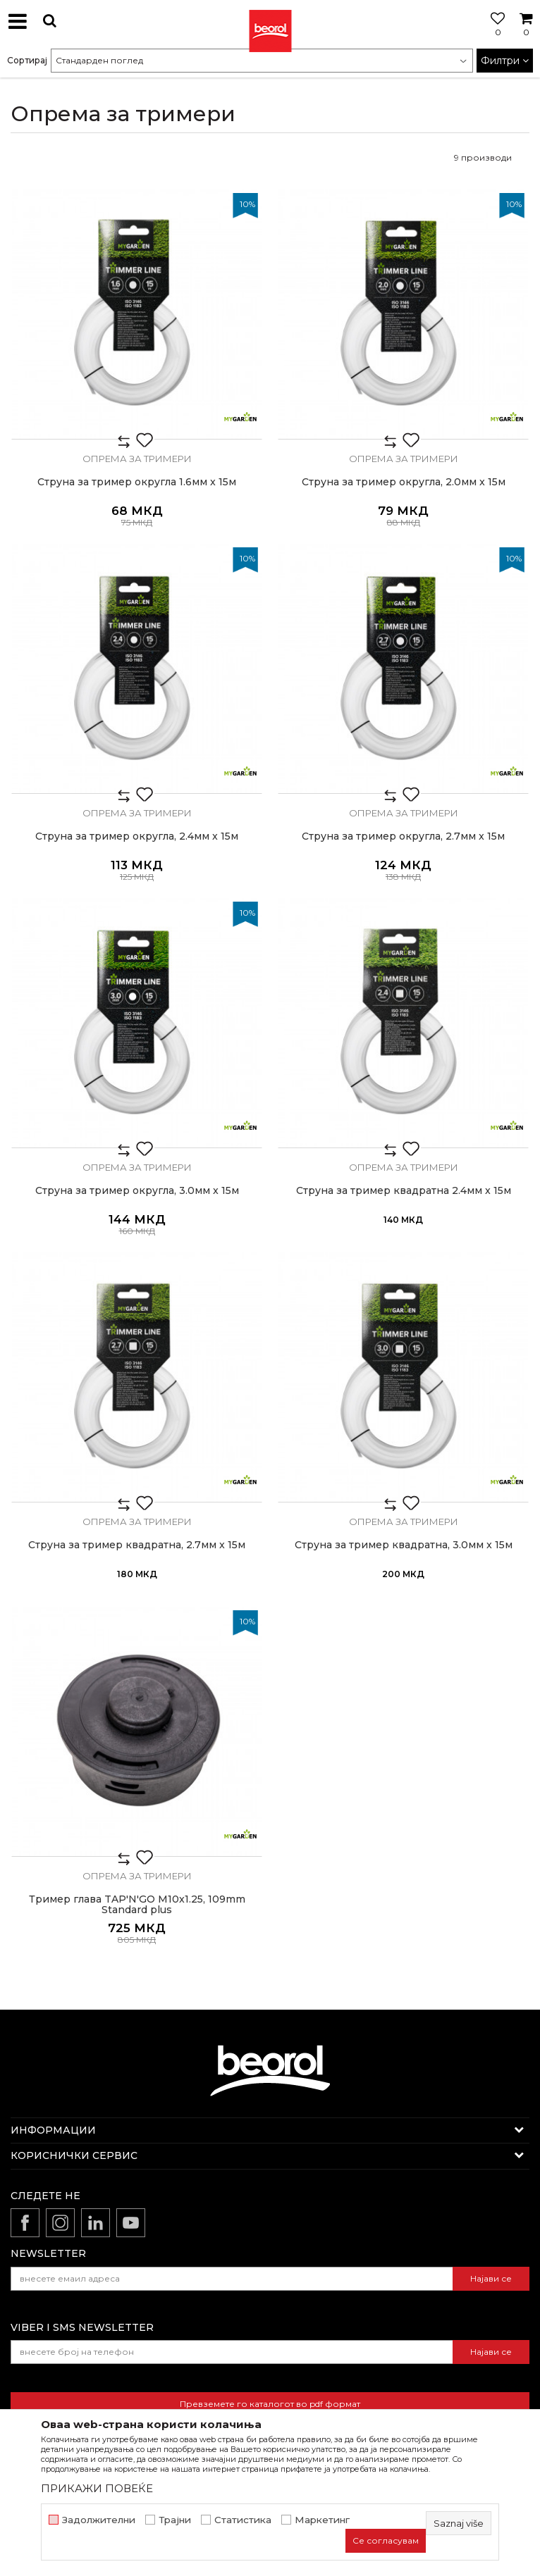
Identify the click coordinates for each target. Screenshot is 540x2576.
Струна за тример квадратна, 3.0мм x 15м (404, 1545)
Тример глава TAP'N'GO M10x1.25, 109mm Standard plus (137, 1904)
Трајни (175, 2520)
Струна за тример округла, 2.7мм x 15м (403, 836)
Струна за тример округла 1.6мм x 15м (136, 482)
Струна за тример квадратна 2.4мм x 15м (403, 1191)
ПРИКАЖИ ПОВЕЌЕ (97, 2488)
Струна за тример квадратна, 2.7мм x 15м (136, 1545)
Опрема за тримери (137, 458)
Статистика (242, 2520)
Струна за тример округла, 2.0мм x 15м (403, 482)
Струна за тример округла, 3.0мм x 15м (137, 1191)
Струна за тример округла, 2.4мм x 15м (136, 836)
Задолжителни (98, 2520)
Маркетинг (322, 2520)
